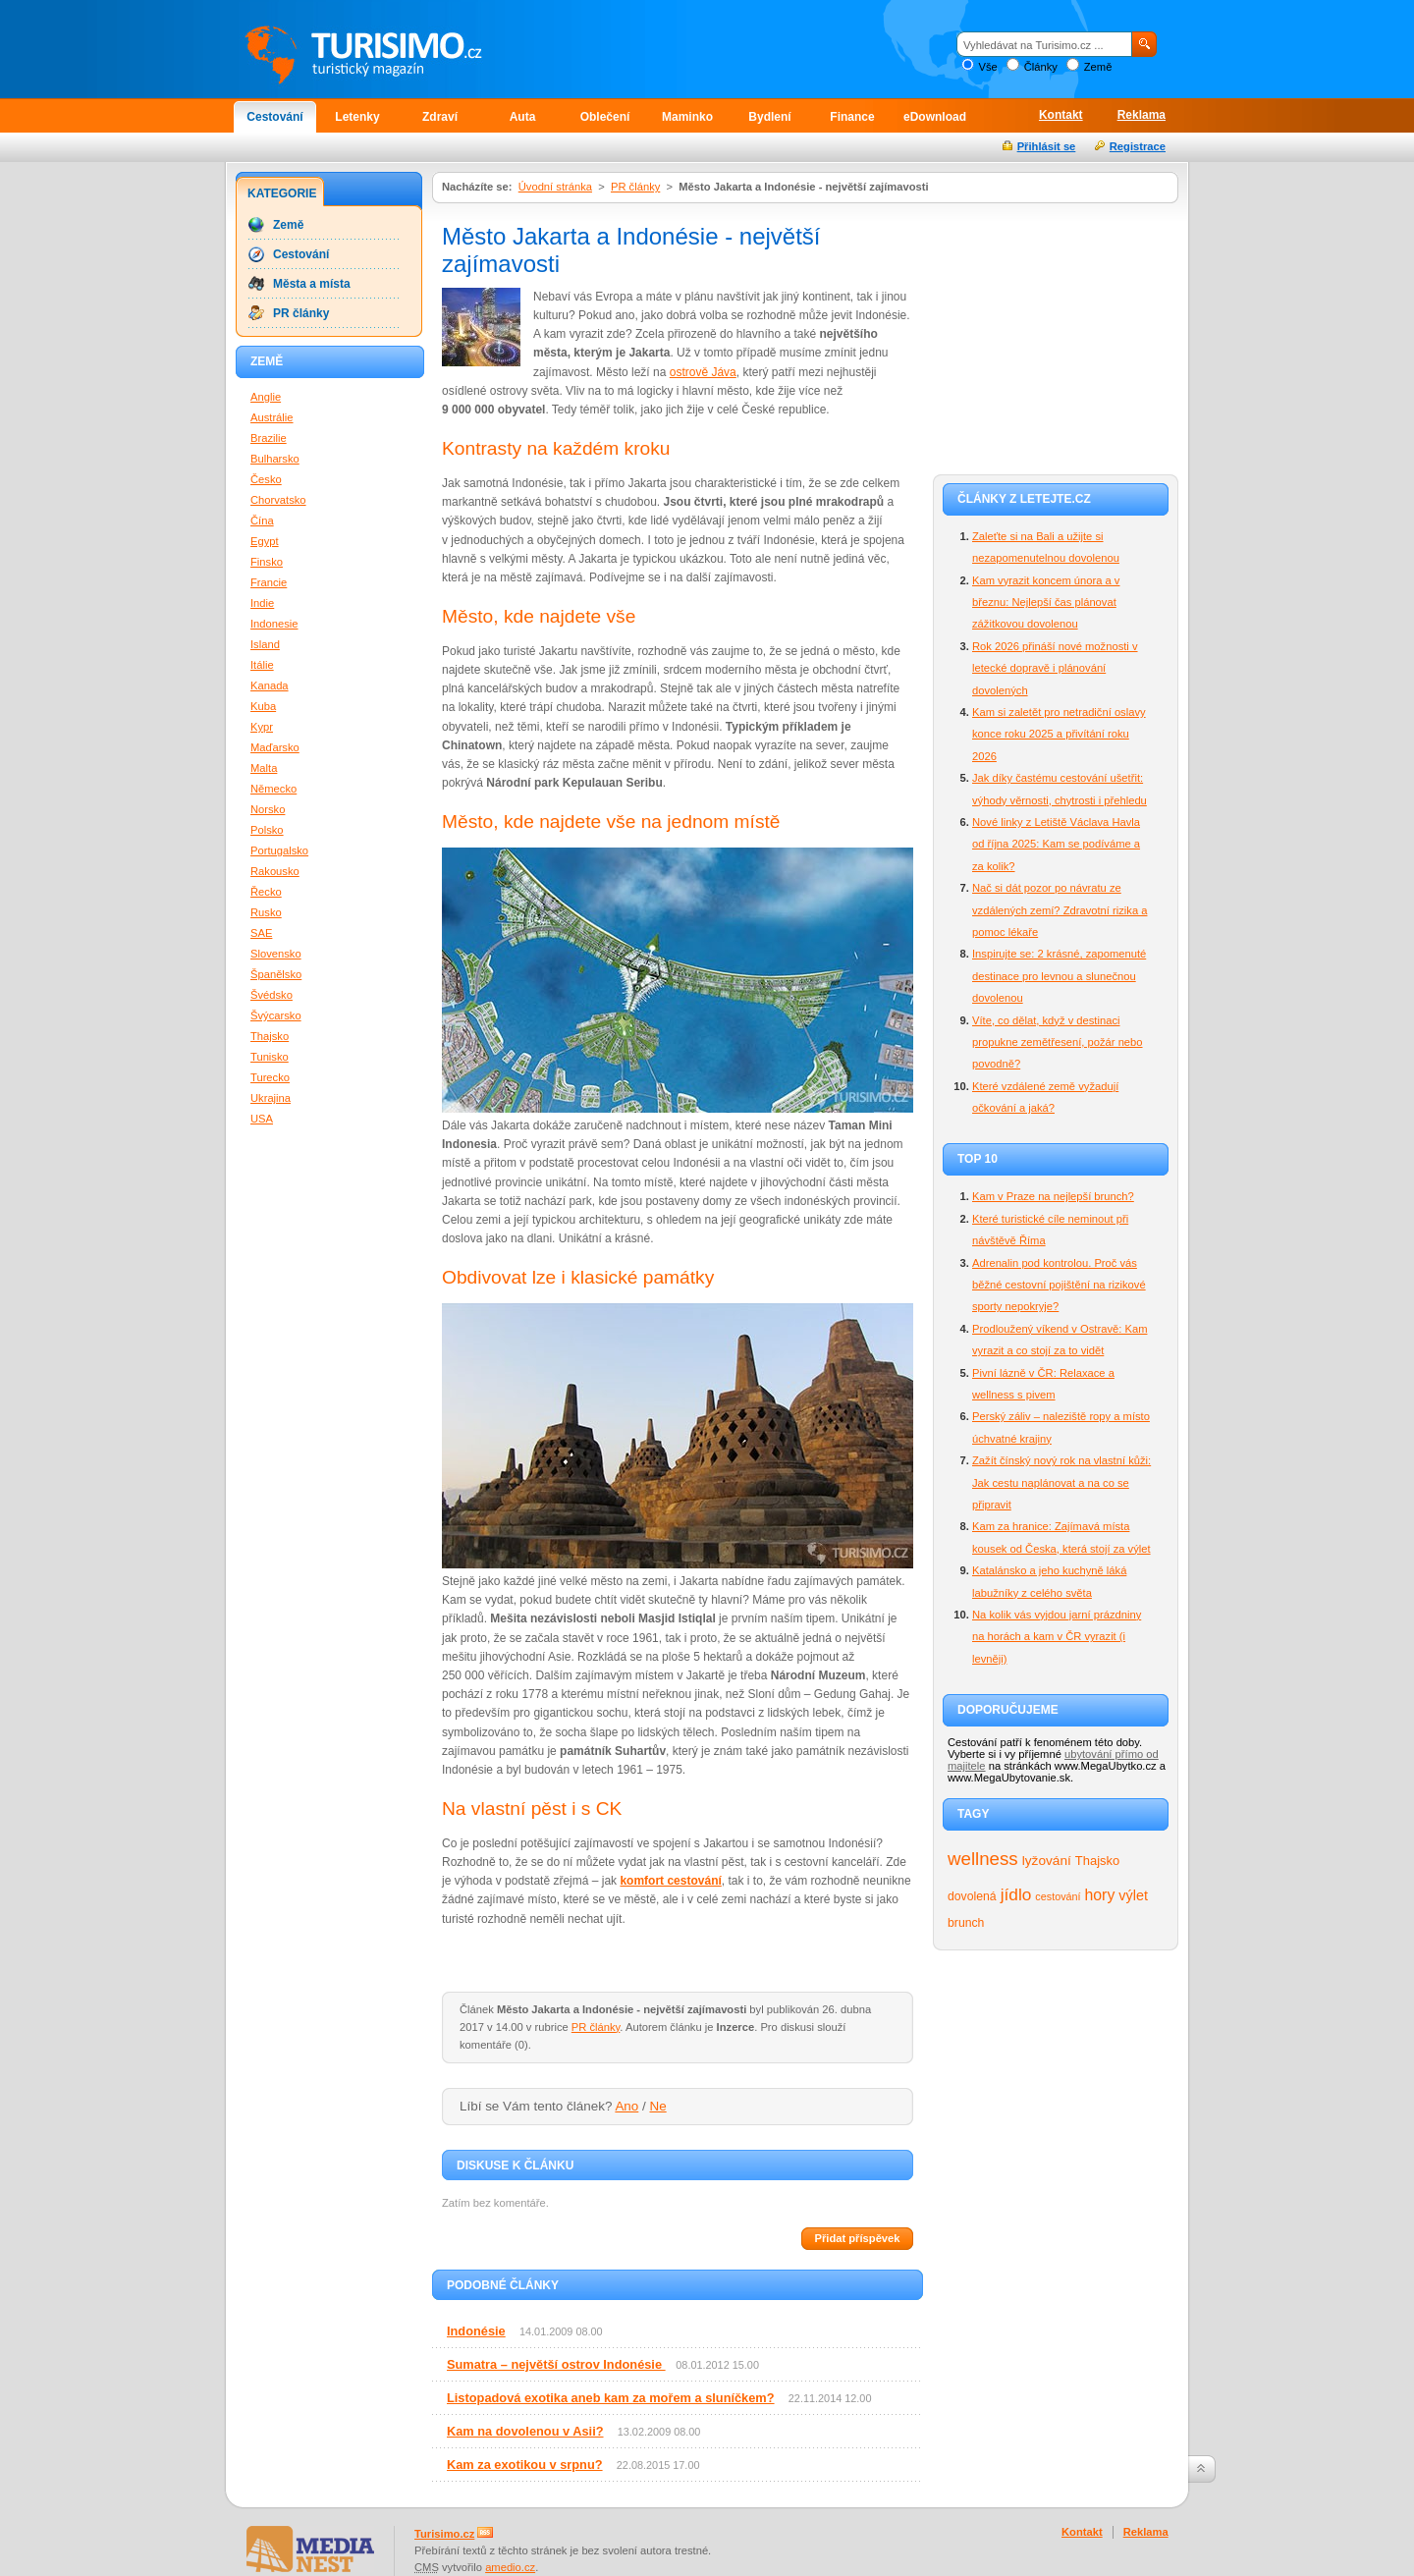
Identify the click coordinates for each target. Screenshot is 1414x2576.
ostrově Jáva (703, 372)
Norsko (267, 809)
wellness (983, 1858)
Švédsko (271, 995)
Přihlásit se (1046, 146)
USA (261, 1118)
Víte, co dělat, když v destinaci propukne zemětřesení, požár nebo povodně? (1057, 1042)
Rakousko (274, 871)
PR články (635, 186)
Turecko (270, 1077)
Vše (987, 67)
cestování (1057, 1896)
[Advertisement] (1055, 336)
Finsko (266, 562)
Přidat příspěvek (856, 2238)
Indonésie (476, 2331)
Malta (263, 768)
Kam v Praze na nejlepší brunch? (1053, 1196)
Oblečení (605, 117)
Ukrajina (270, 1098)
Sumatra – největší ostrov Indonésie (556, 2364)
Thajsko (1097, 1860)
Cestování (274, 117)
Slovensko (275, 953)
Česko (266, 479)
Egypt (264, 541)
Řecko (266, 892)
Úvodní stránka (555, 186)
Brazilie (268, 438)
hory (1100, 1895)
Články (1041, 67)
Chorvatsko (278, 500)
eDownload (934, 117)
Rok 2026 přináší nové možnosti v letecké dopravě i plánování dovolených (1055, 668)
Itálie (262, 665)
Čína (262, 520)
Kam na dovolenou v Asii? (525, 2431)
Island (265, 644)
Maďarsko (274, 747)
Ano (626, 2106)
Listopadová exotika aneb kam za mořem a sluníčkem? (611, 2397)
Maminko (687, 117)
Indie (262, 603)
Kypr (261, 727)
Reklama (1141, 115)
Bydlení (769, 117)
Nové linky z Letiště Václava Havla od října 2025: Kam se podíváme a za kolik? (1056, 844)
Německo (273, 789)
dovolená (972, 1896)
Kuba (263, 706)
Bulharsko (274, 459)
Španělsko (275, 974)
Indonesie (274, 624)
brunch (966, 1923)
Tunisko (269, 1057)
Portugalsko (279, 850)
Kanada (269, 685)
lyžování (1046, 1860)
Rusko (266, 912)
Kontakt (1061, 115)
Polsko (267, 830)
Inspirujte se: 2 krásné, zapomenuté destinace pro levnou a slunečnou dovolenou (1059, 976)
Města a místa (312, 284)
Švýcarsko (275, 1015)
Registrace (1138, 146)
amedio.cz (510, 2567)
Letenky (357, 117)
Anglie (265, 397)
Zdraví (440, 117)
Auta (523, 117)
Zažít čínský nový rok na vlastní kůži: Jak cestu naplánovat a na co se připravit (1061, 1482)
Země (1098, 67)
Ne (658, 2106)
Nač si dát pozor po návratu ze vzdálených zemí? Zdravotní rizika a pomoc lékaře (1059, 910)
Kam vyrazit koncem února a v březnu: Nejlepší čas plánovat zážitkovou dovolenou (1045, 602)
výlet (1133, 1895)
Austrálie (272, 417)
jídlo (1016, 1894)
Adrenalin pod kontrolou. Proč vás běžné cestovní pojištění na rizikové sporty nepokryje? (1059, 1285)
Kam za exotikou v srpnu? (525, 2464)
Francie (268, 582)
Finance (852, 117)
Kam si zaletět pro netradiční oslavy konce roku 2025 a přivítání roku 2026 (1059, 734)
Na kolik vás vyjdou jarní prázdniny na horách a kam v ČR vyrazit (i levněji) (1056, 1637)
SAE (261, 933)
